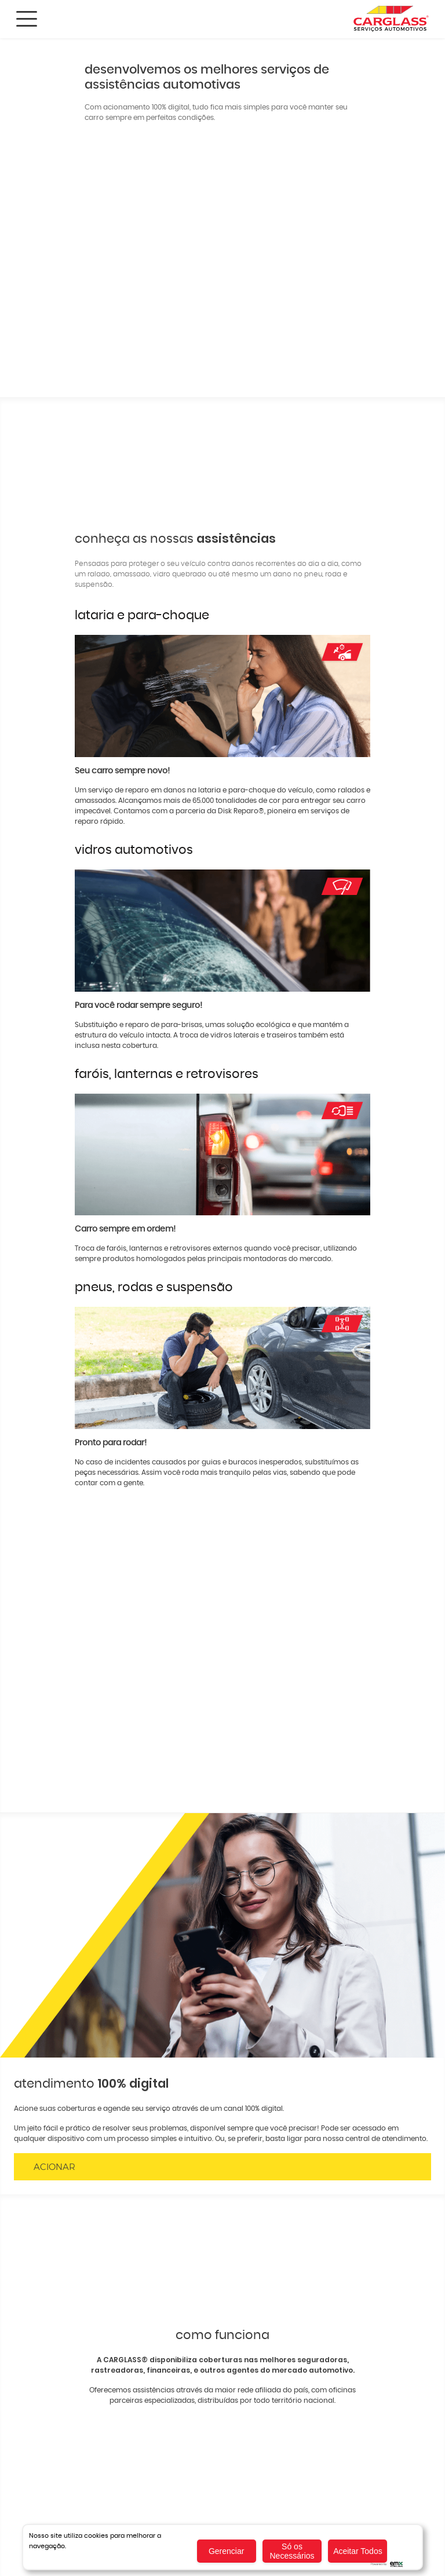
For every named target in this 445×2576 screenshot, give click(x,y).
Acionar (54, 2166)
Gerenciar (226, 2551)
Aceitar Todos (357, 2551)
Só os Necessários (292, 2551)
